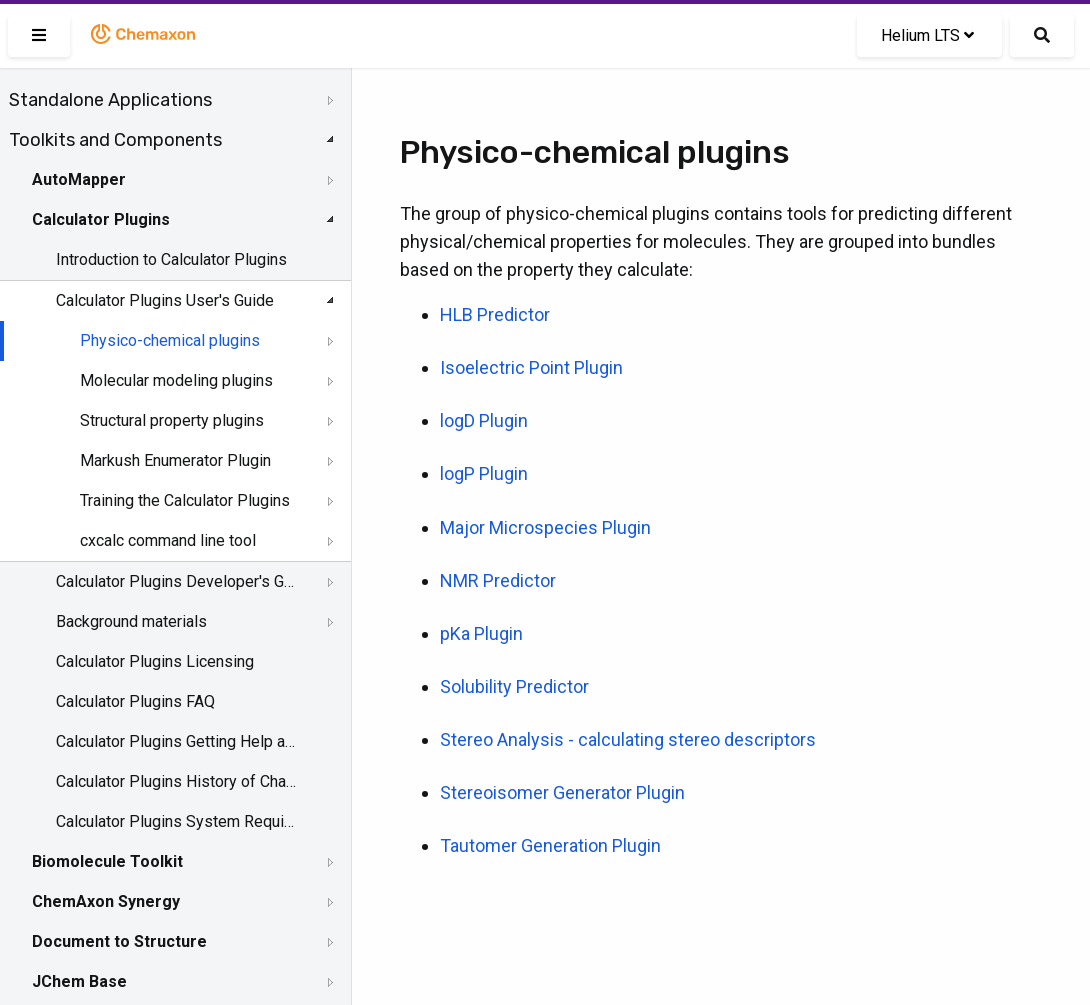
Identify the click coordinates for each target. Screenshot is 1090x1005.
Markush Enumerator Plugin (175, 460)
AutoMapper (79, 179)
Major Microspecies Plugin (545, 527)
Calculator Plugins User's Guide (165, 300)
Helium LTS (927, 35)
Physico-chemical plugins (170, 340)
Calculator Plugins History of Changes (177, 781)
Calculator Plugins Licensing (155, 661)
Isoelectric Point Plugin (531, 367)
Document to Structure (119, 941)
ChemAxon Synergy (106, 901)
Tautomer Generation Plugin (550, 845)
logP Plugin (484, 473)
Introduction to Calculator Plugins (171, 259)
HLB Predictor (495, 314)
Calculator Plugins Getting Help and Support (177, 741)
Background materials (131, 621)
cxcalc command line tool (168, 540)
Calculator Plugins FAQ (135, 701)
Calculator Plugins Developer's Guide (177, 581)
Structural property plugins (172, 420)
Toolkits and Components (115, 140)
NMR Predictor (498, 580)
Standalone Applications (110, 100)
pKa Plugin (481, 633)
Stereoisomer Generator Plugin (562, 792)
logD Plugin (484, 420)
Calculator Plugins (101, 219)
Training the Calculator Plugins (185, 500)
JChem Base (79, 981)
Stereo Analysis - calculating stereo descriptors (628, 739)
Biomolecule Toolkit (107, 861)
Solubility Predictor (514, 686)
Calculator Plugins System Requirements (177, 821)
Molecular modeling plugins (176, 380)
